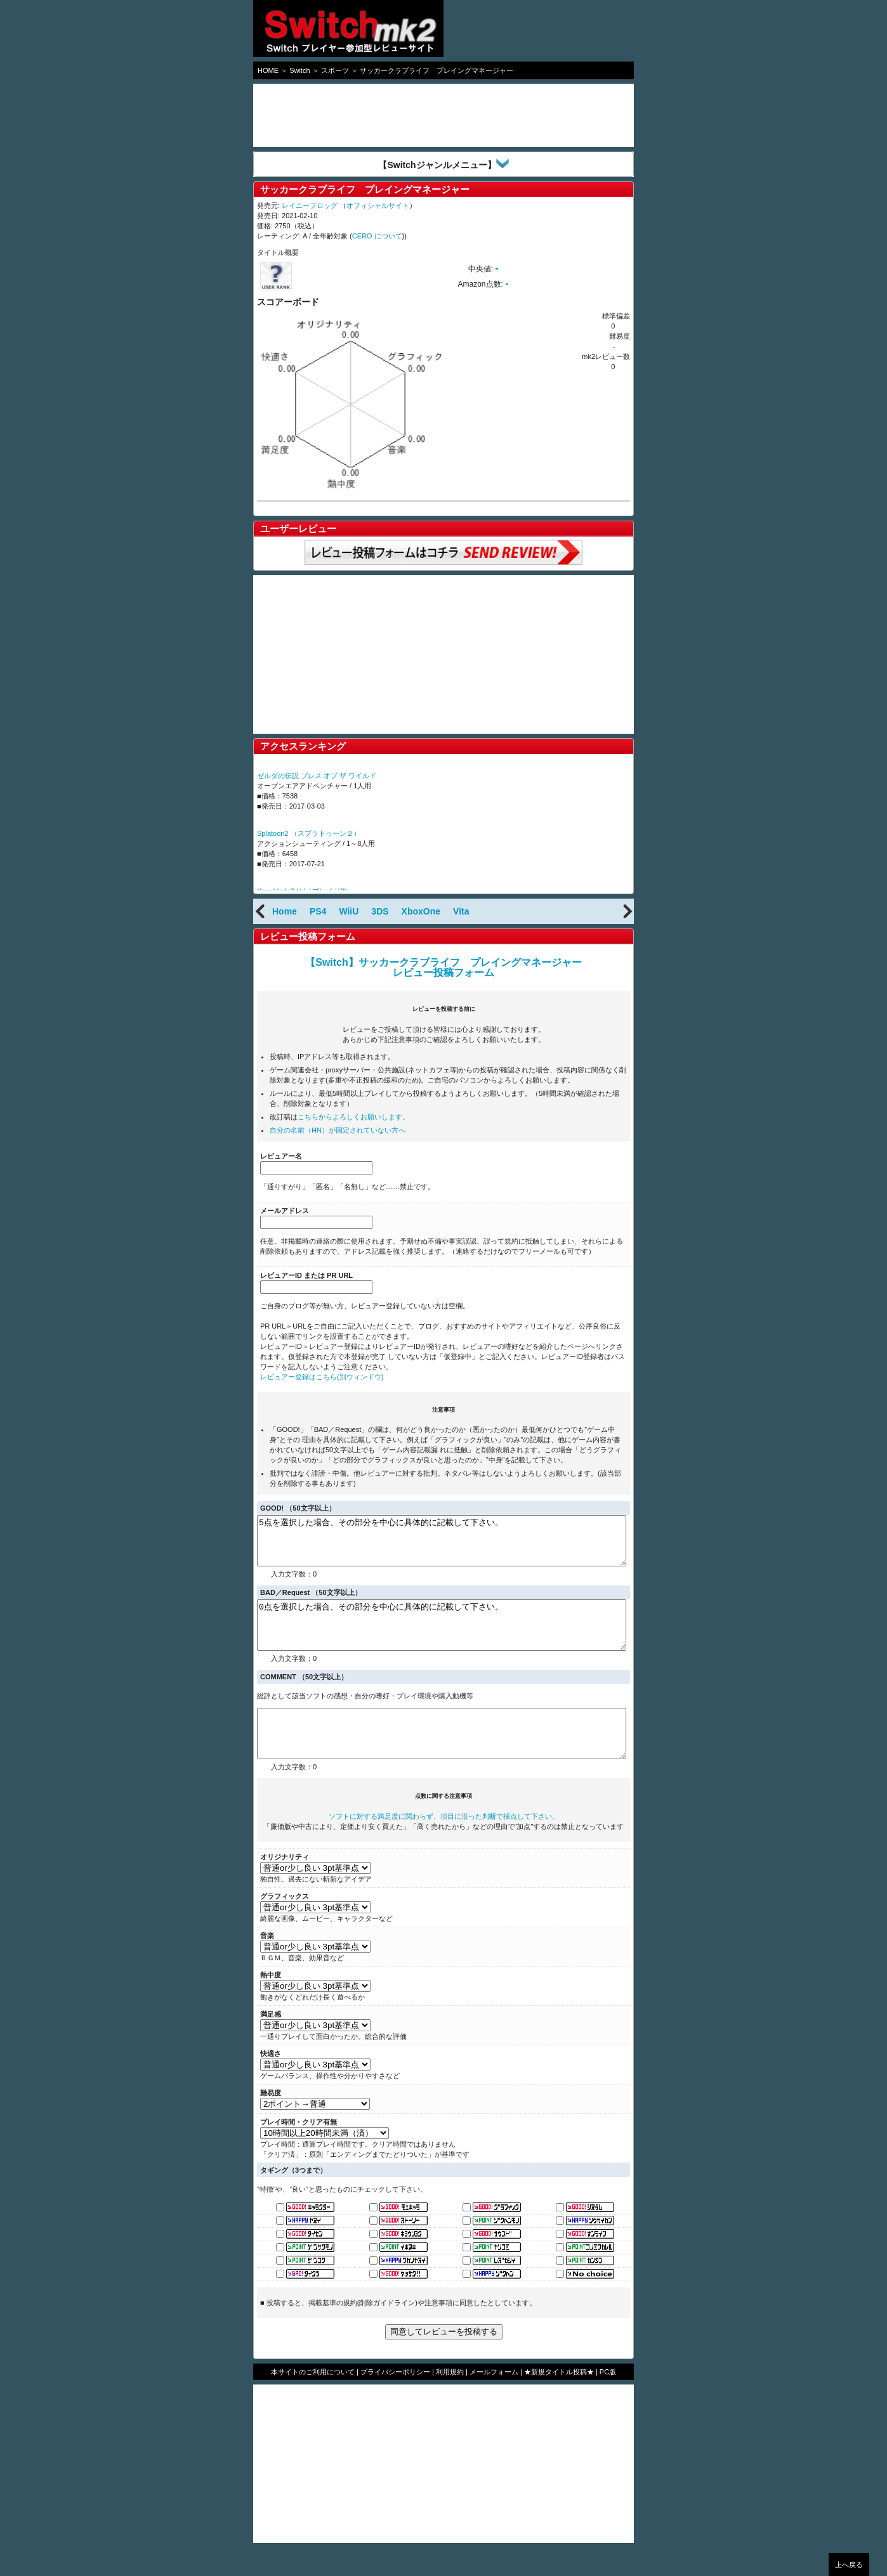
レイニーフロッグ (310, 205)
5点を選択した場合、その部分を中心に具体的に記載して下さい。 (441, 1545)
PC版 (608, 2400)
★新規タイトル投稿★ (559, 2400)
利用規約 (450, 2400)
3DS (379, 911)
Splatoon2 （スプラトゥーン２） (308, 833)
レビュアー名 (281, 1156)
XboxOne (421, 911)
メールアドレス (284, 1210)
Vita (461, 911)
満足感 (270, 2042)
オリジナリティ (284, 1885)
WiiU (348, 911)
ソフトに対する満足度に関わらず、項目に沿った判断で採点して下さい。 (444, 1845)
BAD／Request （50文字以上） (311, 1602)
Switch (299, 70)
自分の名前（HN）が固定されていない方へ (337, 1130)
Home (284, 911)
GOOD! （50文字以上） (298, 1508)
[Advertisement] (354, 115)
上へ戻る (849, 2564)
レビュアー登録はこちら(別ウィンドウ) (321, 1377)
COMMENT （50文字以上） (304, 1696)
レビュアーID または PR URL (306, 1275)
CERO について (377, 236)
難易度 (270, 2121)
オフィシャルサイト (377, 205)
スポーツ (335, 70)
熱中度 (270, 2003)
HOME (268, 70)
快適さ (270, 2082)
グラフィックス (284, 1925)
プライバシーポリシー (395, 2400)
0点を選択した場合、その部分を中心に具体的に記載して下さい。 (441, 1639)
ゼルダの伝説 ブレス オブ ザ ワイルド (316, 775)
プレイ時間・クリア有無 (298, 2150)
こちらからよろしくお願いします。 (353, 1117)
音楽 (267, 1964)
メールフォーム (494, 2400)
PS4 (318, 911)
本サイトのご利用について (313, 2400)
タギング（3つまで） (293, 2198)
